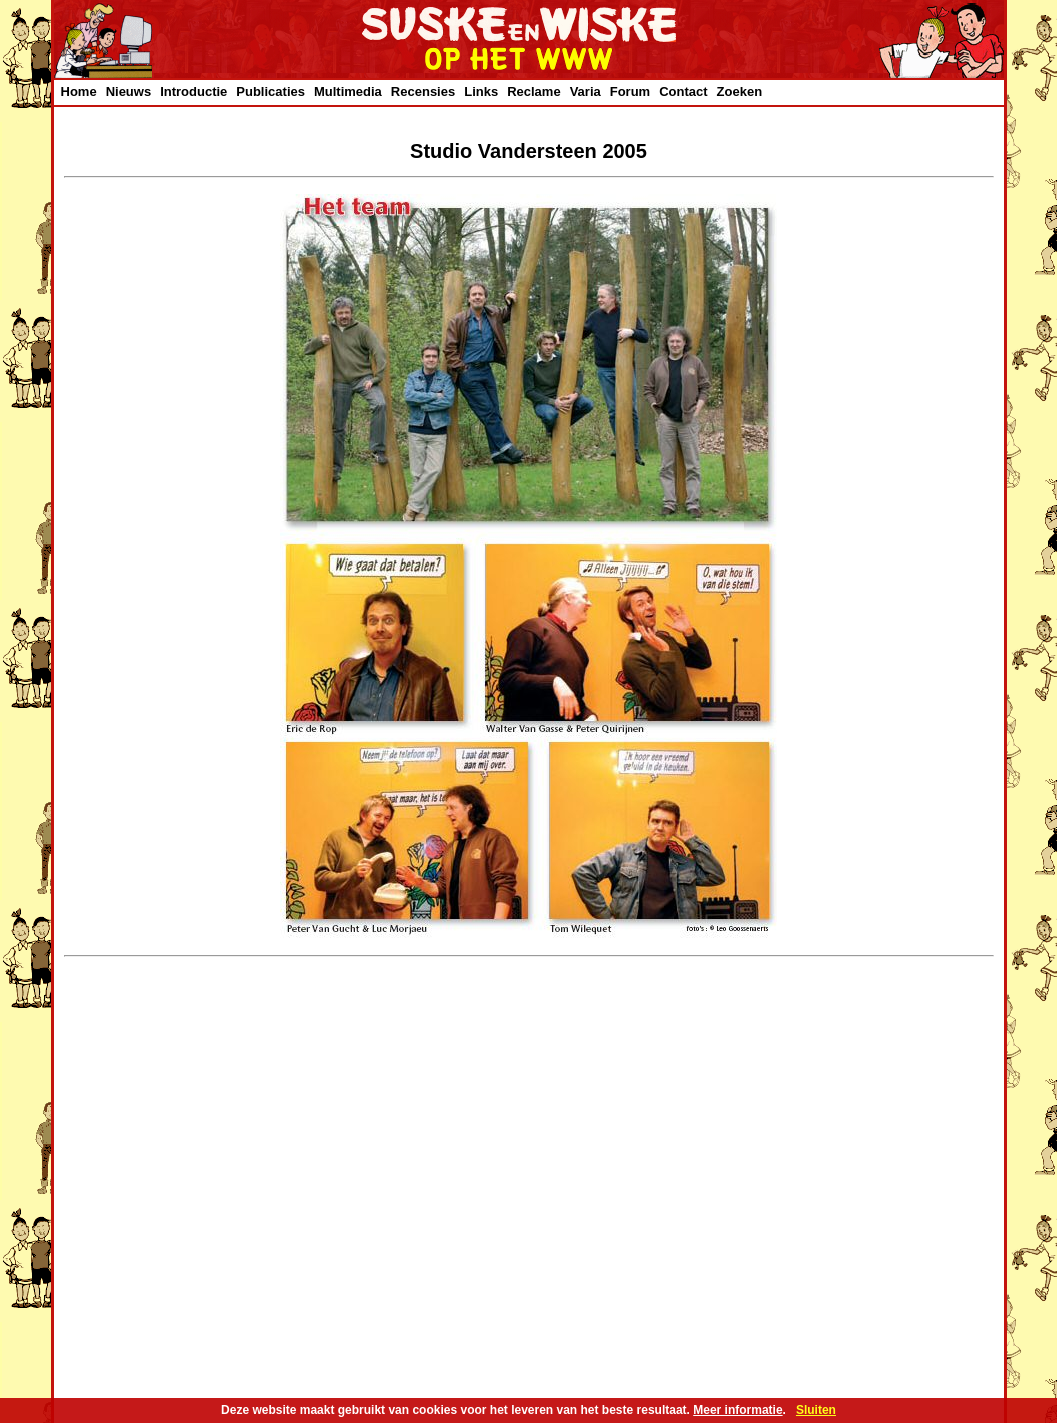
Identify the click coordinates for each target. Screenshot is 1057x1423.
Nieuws (129, 91)
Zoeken (740, 91)
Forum (630, 91)
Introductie (193, 91)
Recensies (423, 91)
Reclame (533, 91)
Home (79, 91)
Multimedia (348, 91)
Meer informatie (737, 1410)
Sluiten (816, 1410)
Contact (683, 91)
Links (481, 91)
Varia (585, 91)
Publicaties (270, 91)
